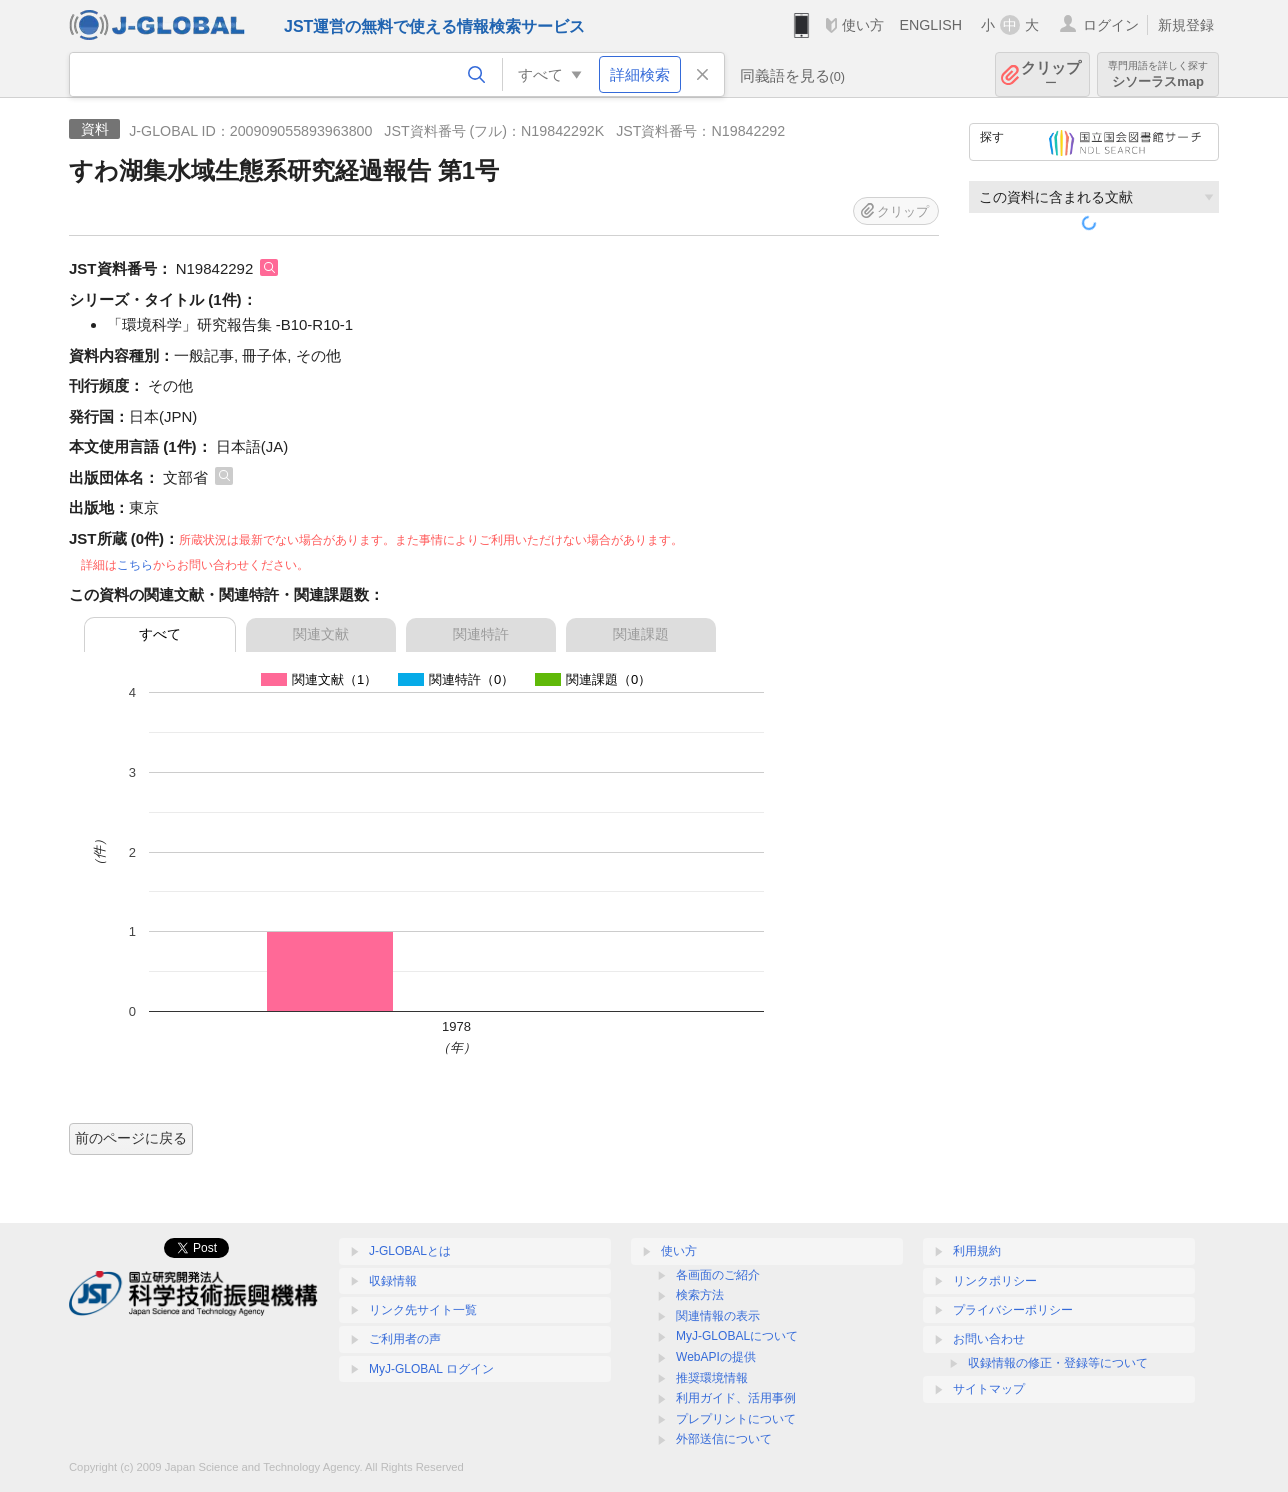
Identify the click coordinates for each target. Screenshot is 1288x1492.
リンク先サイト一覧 (423, 1310)
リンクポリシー (995, 1281)
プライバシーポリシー (1013, 1310)
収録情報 (393, 1281)
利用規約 (977, 1251)
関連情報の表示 (718, 1316)
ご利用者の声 (405, 1339)
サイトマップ (989, 1389)
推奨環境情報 (712, 1378)
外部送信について (724, 1439)
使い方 (863, 25)
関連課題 (641, 634)
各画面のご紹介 (718, 1275)
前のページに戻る (131, 1138)
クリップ (1051, 74)
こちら (135, 565)
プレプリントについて (736, 1419)
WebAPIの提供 (716, 1357)
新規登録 (1186, 25)
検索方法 (700, 1295)
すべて (160, 634)
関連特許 (481, 634)
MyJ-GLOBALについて (737, 1336)
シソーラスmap (1158, 74)
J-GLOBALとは (410, 1251)
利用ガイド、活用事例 (736, 1398)
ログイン (1111, 25)
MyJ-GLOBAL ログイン (431, 1369)
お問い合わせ (989, 1339)
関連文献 (321, 634)
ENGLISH (930, 25)
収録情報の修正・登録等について (1058, 1363)
